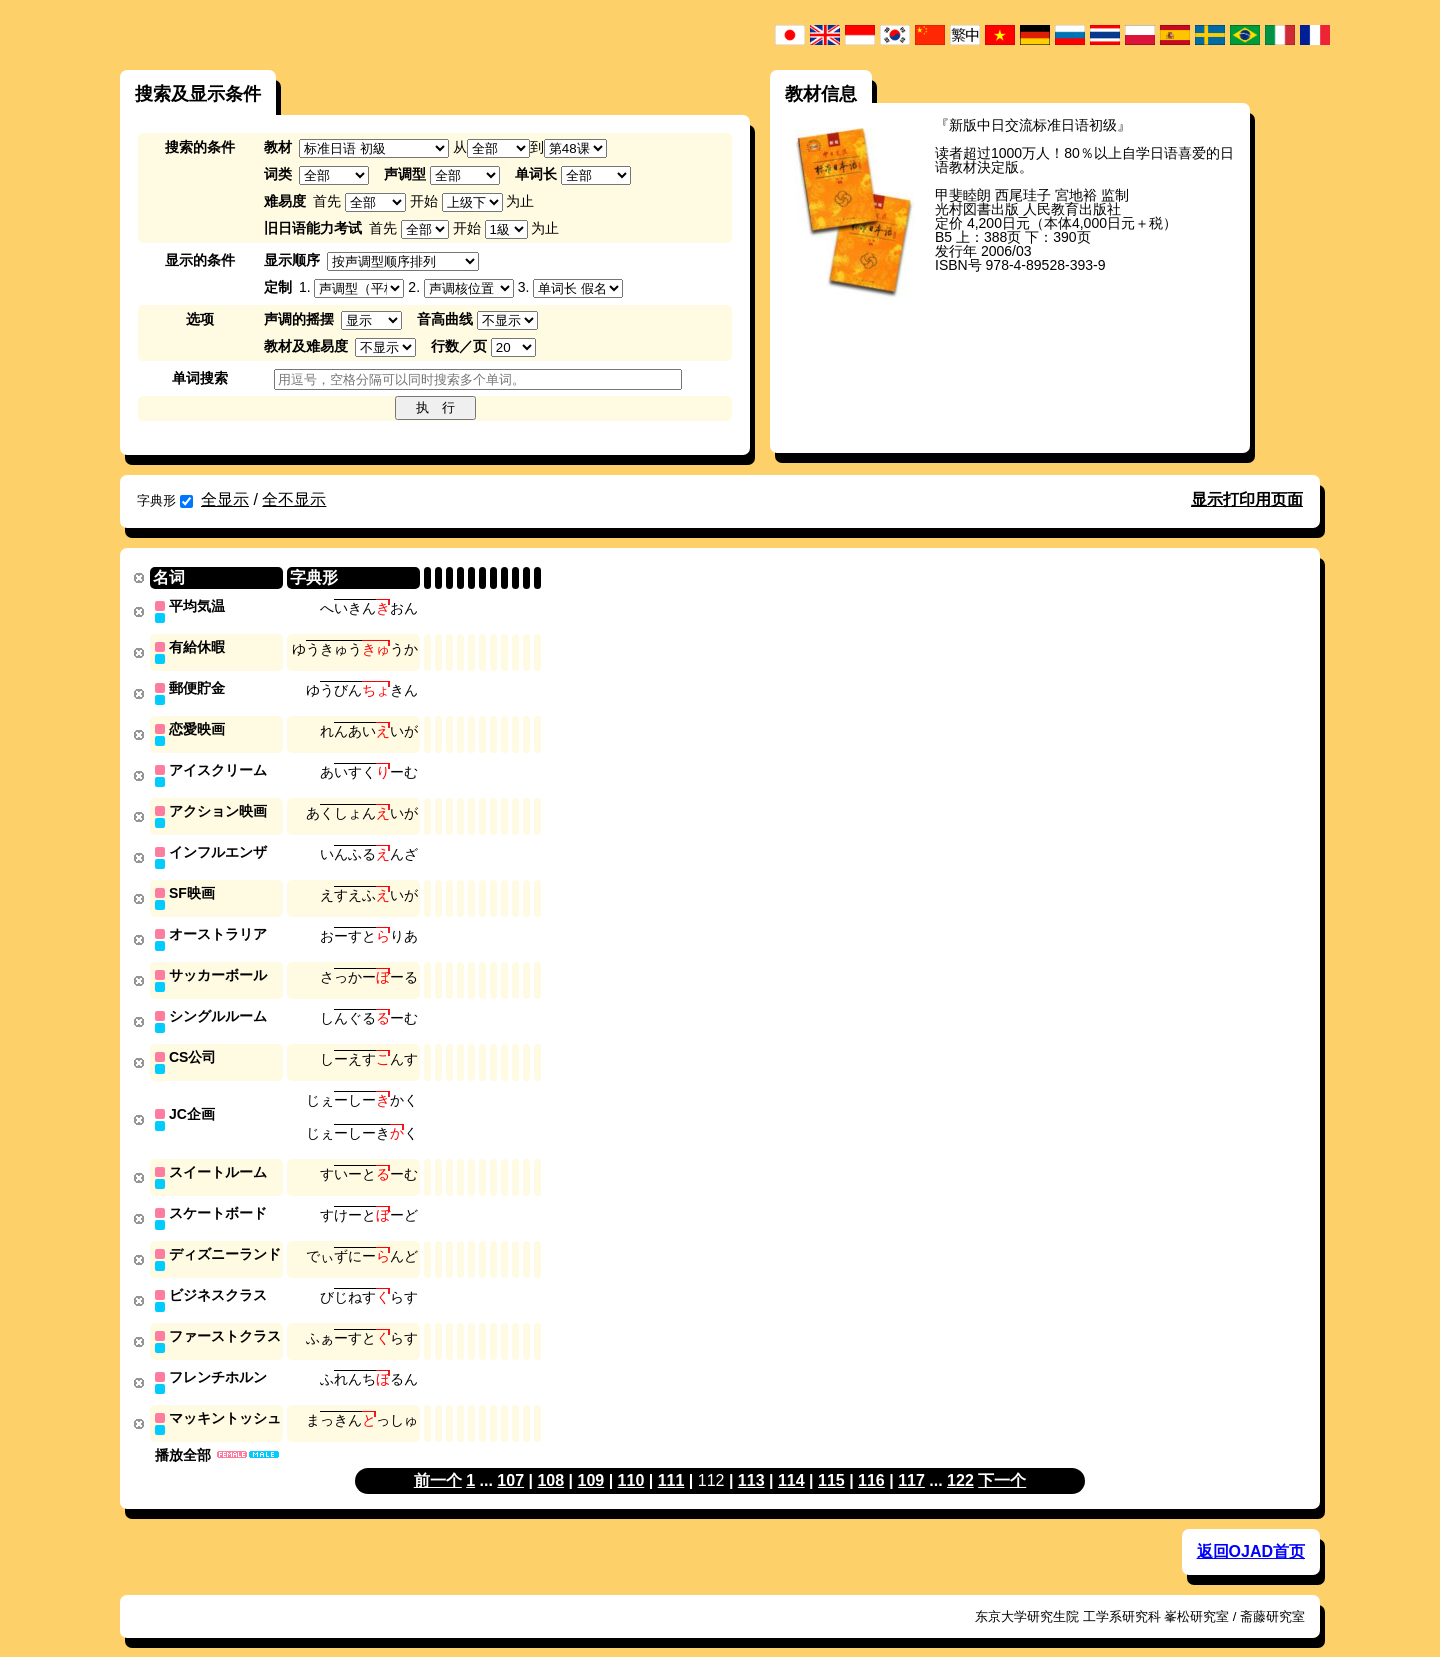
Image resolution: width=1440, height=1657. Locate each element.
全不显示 (294, 499)
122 (960, 1459)
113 (751, 1459)
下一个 (1002, 1459)
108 (550, 1459)
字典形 (165, 500)
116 (871, 1459)
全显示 (225, 499)
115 (831, 1459)
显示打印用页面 (1247, 499)
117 (911, 1459)
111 (671, 1459)
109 (591, 1459)
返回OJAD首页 (1251, 1530)
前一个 (438, 1459)
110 (631, 1459)
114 (791, 1459)
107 (510, 1459)
